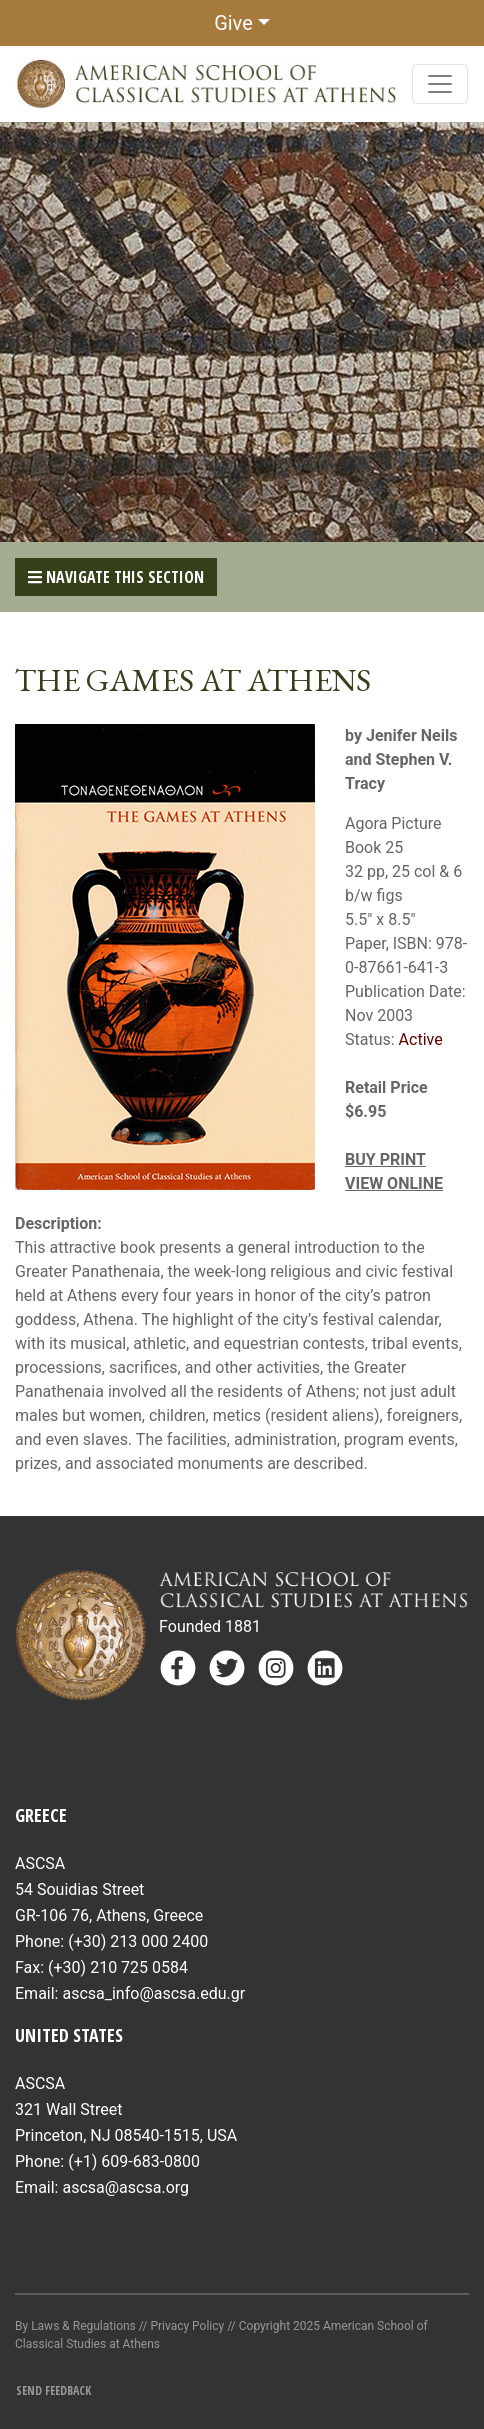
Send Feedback (53, 2390)
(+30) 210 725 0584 (118, 1967)
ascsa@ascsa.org (125, 2187)
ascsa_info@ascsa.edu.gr (153, 1993)
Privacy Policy (187, 2326)
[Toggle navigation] (440, 84)
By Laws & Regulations (75, 2326)
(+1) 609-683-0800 (134, 2161)
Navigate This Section (116, 577)
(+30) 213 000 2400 (138, 1941)
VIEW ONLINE (394, 1183)
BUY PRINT (385, 1159)
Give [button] (233, 23)
